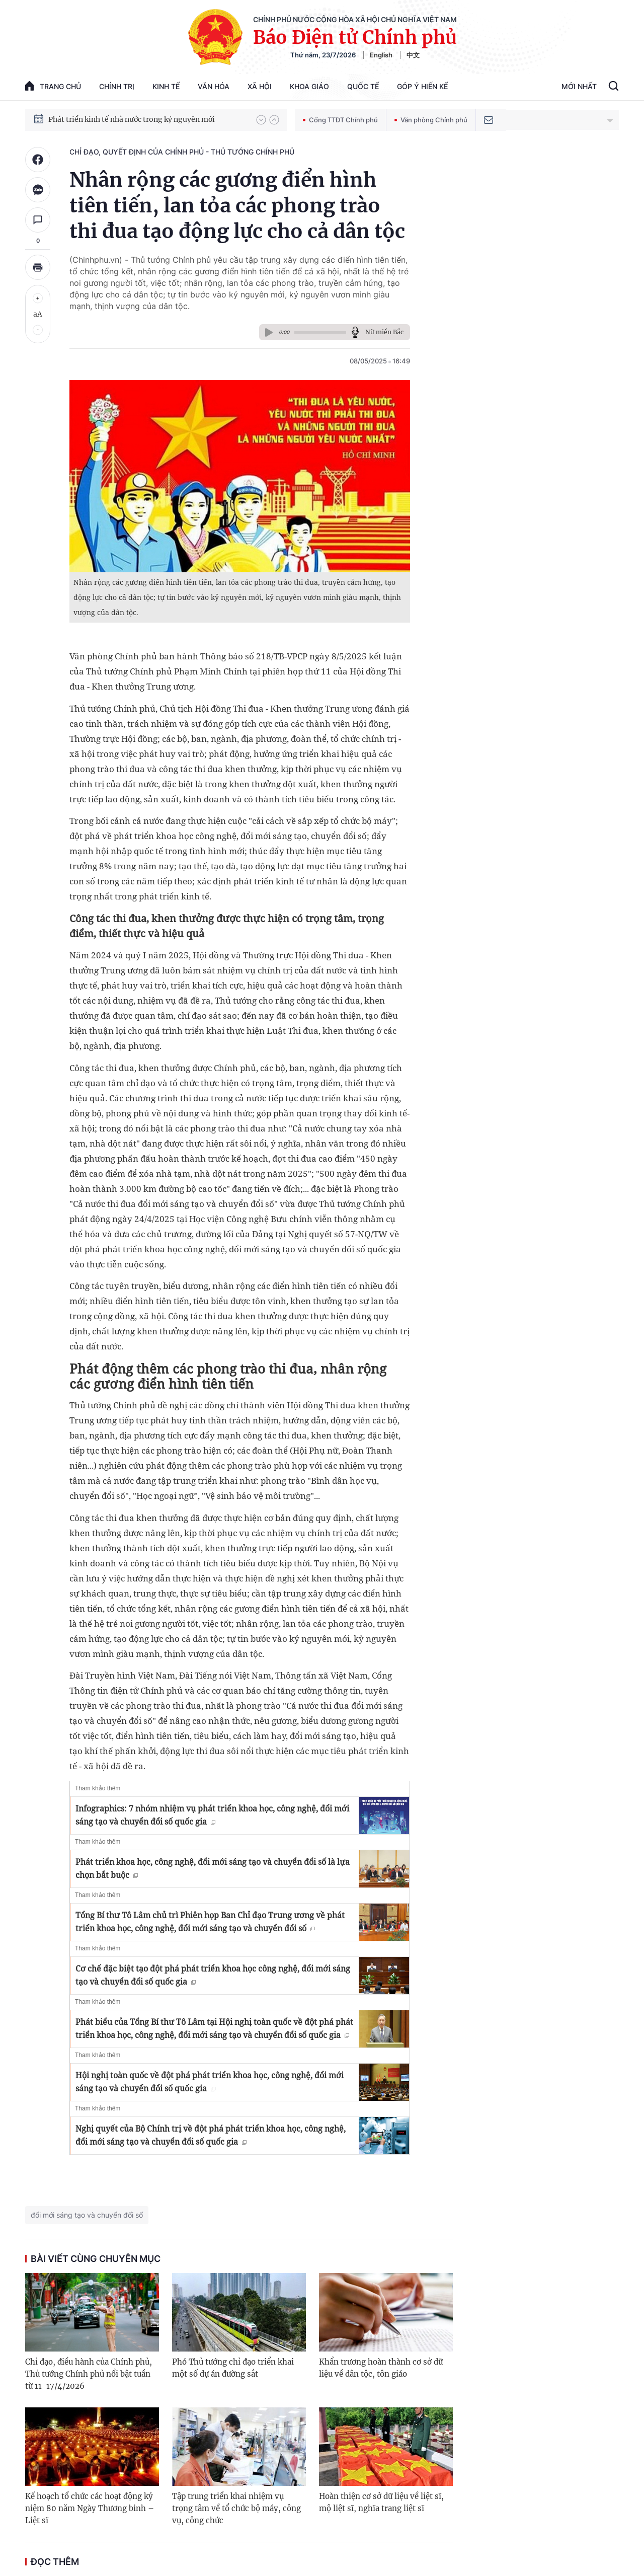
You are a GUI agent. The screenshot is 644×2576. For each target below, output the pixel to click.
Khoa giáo (309, 86)
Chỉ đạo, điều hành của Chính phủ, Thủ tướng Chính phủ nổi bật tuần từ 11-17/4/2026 (88, 2374)
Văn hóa (213, 86)
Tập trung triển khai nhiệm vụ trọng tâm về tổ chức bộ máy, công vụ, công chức (236, 2508)
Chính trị (116, 86)
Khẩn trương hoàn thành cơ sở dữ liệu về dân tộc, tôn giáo (381, 2368)
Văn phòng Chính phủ (430, 120)
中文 (413, 55)
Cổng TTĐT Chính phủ (340, 120)
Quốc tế (363, 86)
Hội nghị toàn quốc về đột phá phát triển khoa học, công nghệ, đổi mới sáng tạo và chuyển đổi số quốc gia (209, 2082)
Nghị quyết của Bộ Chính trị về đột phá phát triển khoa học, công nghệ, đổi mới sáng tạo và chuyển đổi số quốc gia (210, 2135)
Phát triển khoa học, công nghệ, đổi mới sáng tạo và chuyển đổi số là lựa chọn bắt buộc (212, 1868)
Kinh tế (166, 86)
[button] (261, 120)
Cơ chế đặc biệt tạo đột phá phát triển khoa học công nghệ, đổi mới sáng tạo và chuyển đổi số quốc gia (212, 1975)
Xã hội (260, 86)
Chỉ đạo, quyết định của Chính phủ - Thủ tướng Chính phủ (181, 151)
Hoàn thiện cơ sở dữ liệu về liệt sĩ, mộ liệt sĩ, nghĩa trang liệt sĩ (381, 2502)
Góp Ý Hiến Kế (422, 86)
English (381, 55)
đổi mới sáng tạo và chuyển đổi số (87, 2215)
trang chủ (53, 86)
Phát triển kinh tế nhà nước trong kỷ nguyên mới (131, 119)
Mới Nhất (579, 86)
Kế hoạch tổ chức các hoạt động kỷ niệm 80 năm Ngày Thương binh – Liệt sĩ (89, 2508)
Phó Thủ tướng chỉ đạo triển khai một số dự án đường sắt (233, 2368)
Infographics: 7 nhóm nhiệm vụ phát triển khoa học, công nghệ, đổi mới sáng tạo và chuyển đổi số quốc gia (212, 1815)
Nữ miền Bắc (384, 332)
